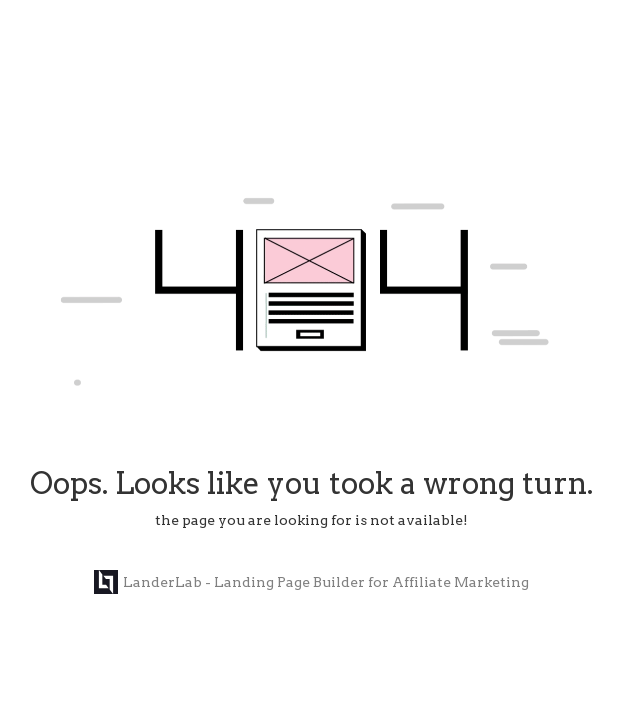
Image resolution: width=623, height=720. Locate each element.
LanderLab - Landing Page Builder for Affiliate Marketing (311, 582)
